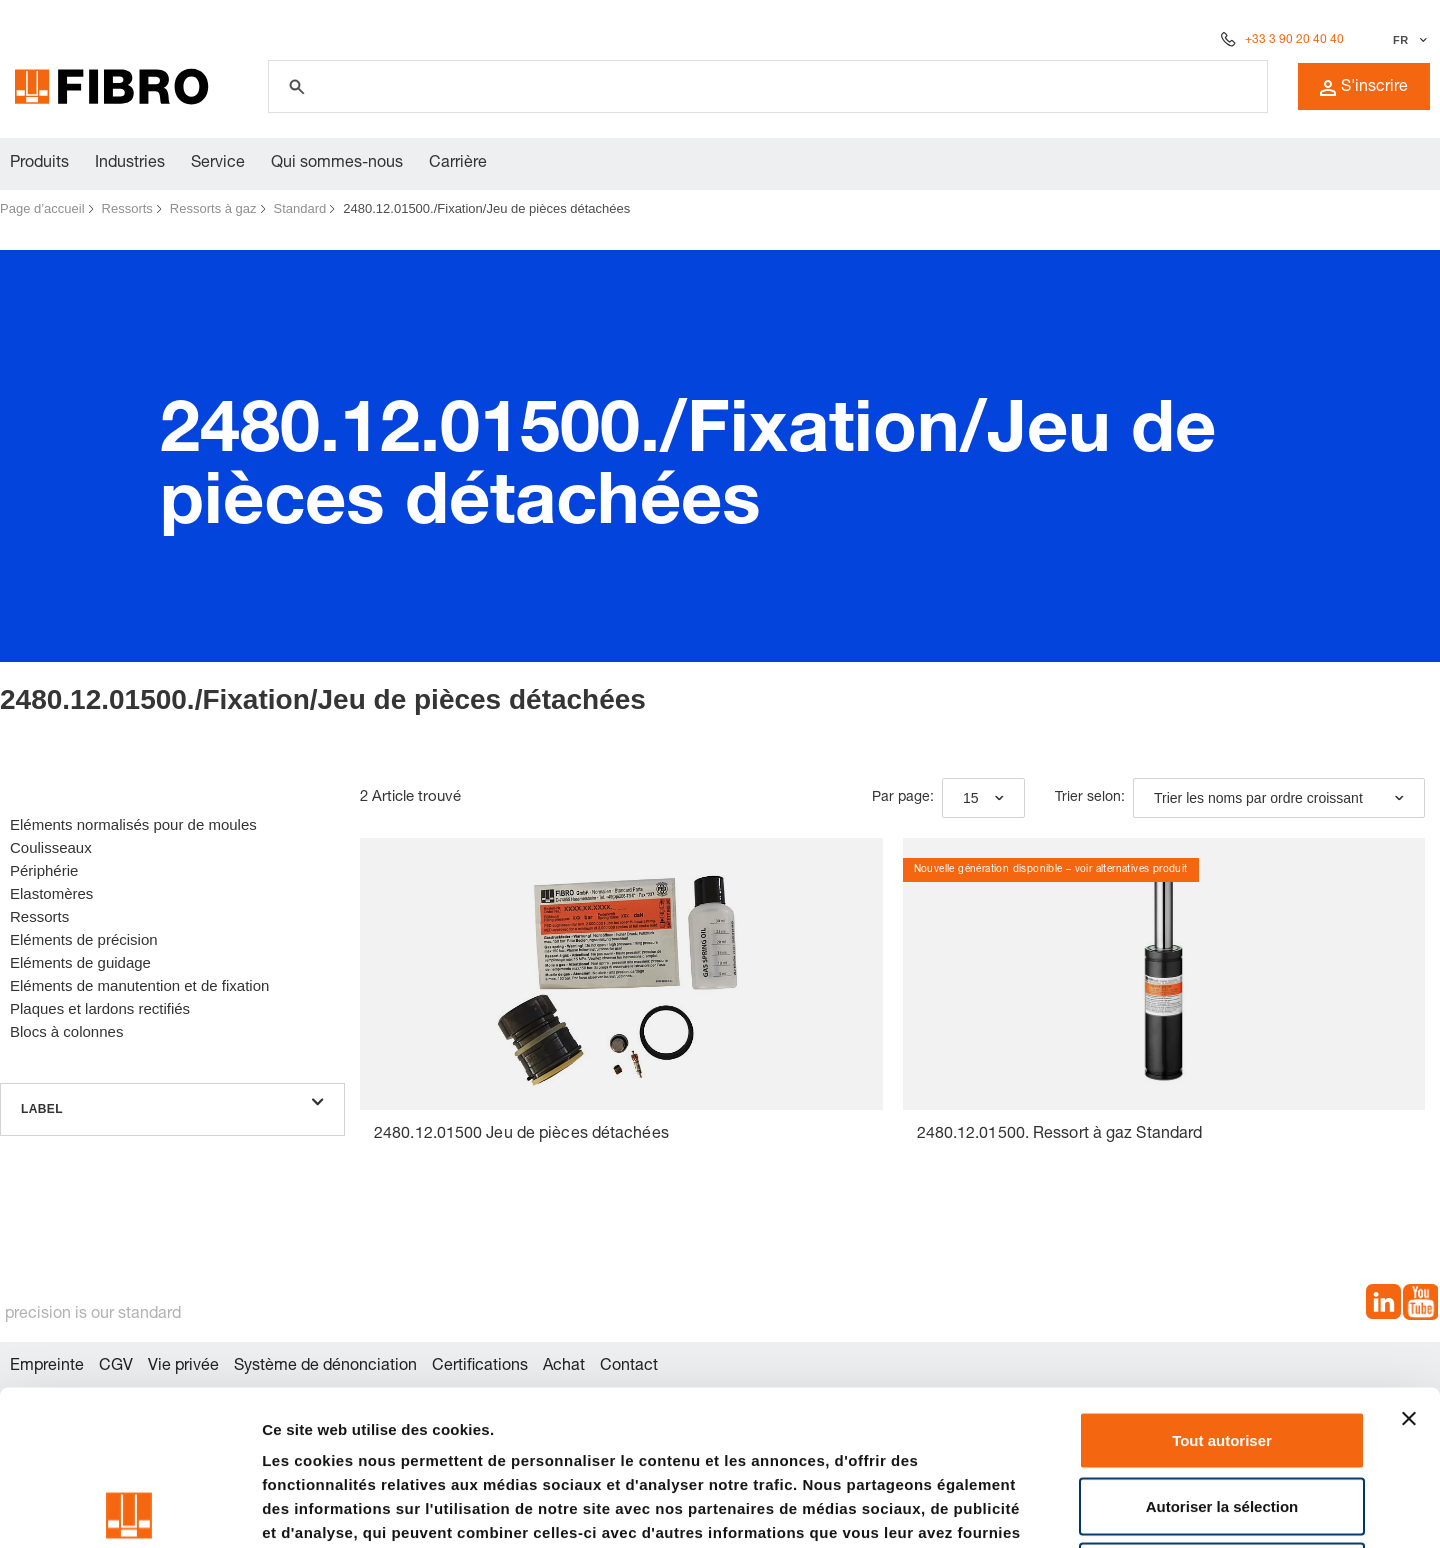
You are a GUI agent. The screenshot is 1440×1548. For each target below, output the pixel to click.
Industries (130, 164)
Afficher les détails (1101, 1508)
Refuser (1222, 1416)
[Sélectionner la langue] (1407, 40)
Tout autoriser (1222, 1285)
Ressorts (127, 208)
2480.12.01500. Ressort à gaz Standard (1060, 1135)
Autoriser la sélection (1222, 1351)
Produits (39, 164)
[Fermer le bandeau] (1409, 1264)
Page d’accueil (42, 208)
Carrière (458, 164)
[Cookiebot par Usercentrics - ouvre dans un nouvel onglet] (129, 1509)
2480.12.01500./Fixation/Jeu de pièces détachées (486, 208)
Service (218, 164)
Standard (300, 208)
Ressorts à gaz (213, 208)
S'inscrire (1364, 88)
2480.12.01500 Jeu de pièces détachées (521, 1135)
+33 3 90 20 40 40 (1294, 40)
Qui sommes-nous (337, 164)
